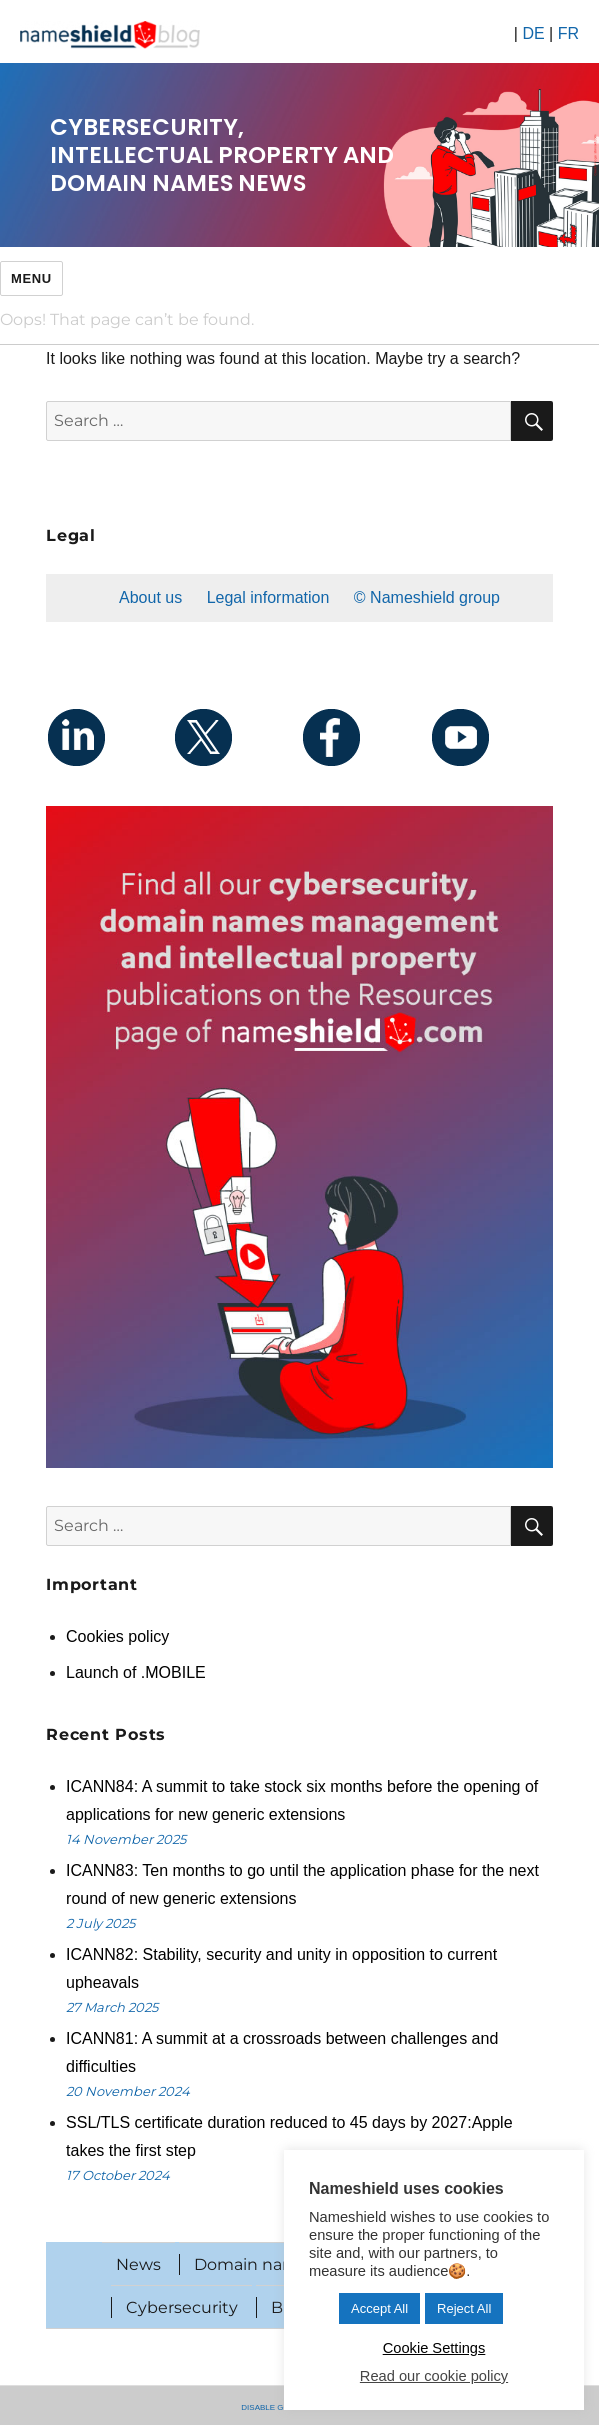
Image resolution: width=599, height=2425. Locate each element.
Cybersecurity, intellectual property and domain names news (222, 155)
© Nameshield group (427, 597)
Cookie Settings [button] (434, 2348)
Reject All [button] (464, 2308)
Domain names (255, 2264)
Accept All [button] (379, 2308)
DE (533, 33)
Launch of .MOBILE (136, 1672)
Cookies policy (117, 1636)
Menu (31, 278)
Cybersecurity (182, 2307)
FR (568, 33)
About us (150, 597)
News (138, 2264)
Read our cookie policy (434, 2376)
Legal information (268, 597)
